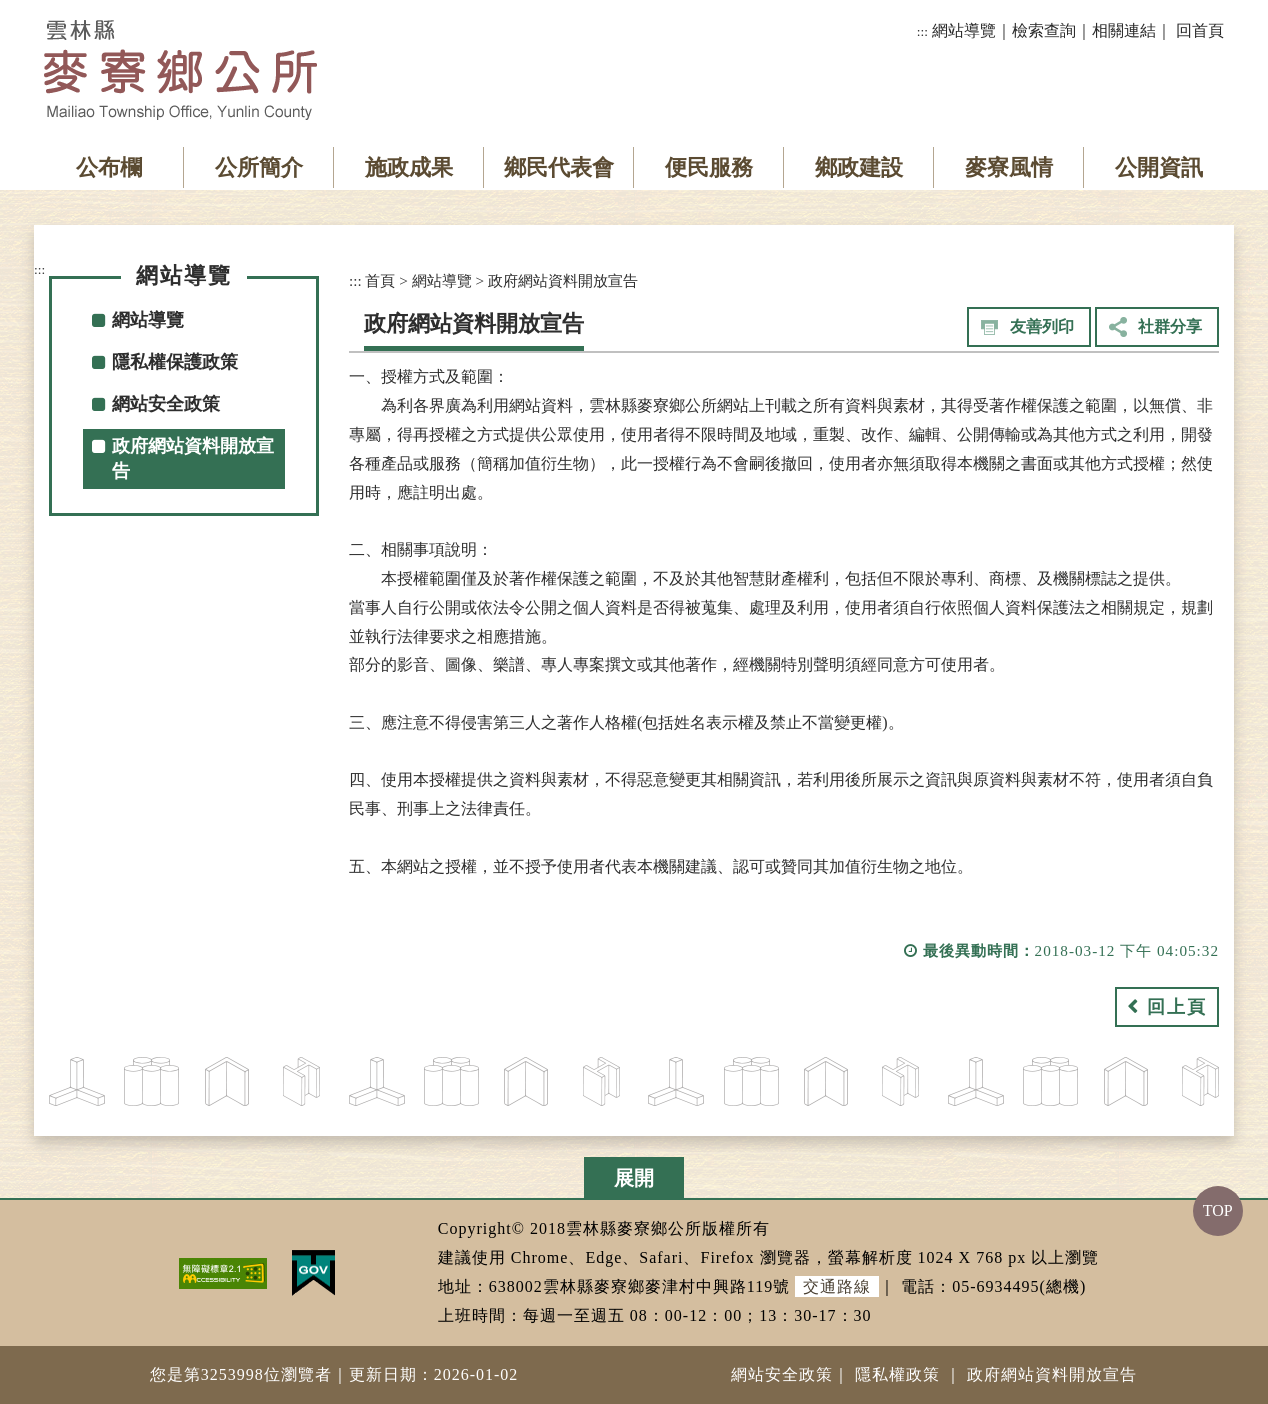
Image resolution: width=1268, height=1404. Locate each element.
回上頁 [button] (1177, 1007)
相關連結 (1124, 30)
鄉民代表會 (559, 167)
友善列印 (1042, 326)
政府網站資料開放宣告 (193, 458)
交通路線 (837, 1286)
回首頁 (1200, 30)
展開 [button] (634, 1178)
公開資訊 (1159, 167)
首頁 (380, 280)
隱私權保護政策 (175, 362)
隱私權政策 (897, 1374)
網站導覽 (964, 30)
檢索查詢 (1044, 30)
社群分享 (1170, 326)
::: (922, 31)
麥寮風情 (1009, 167)
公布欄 (109, 167)
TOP (1218, 1210)
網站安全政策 (166, 404)
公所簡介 (259, 167)
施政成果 (409, 167)
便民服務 (709, 167)
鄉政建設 (859, 167)
